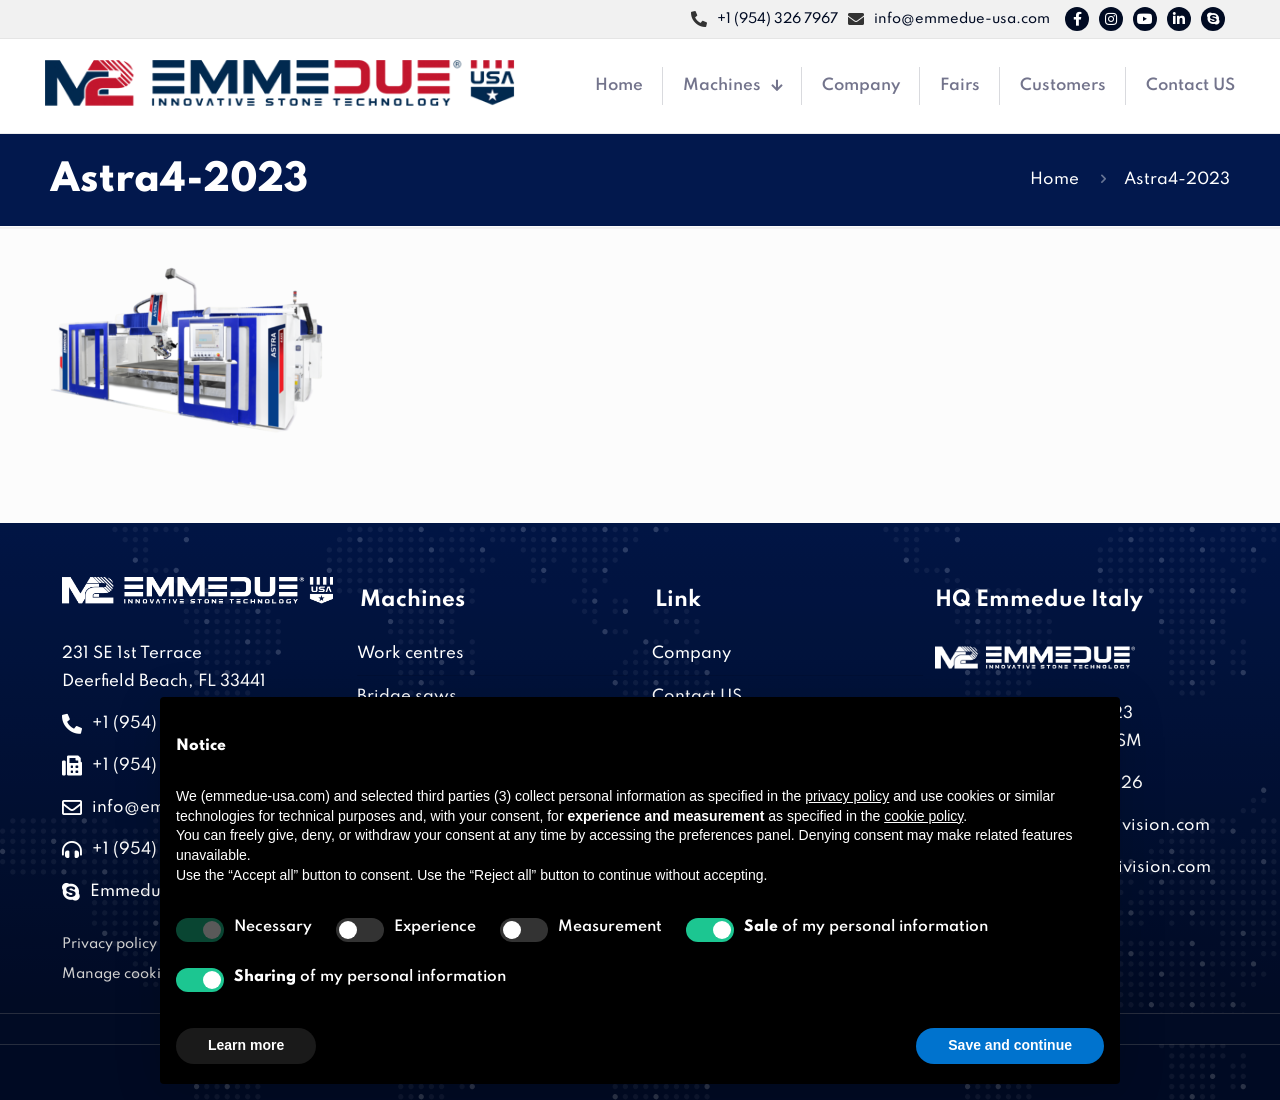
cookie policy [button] (923, 816)
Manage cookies (119, 974)
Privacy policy (109, 944)
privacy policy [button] (847, 796)
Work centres (410, 653)
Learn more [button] (246, 1045)
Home (1054, 179)
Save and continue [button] (1010, 1045)
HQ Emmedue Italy (1039, 600)
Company (691, 653)
